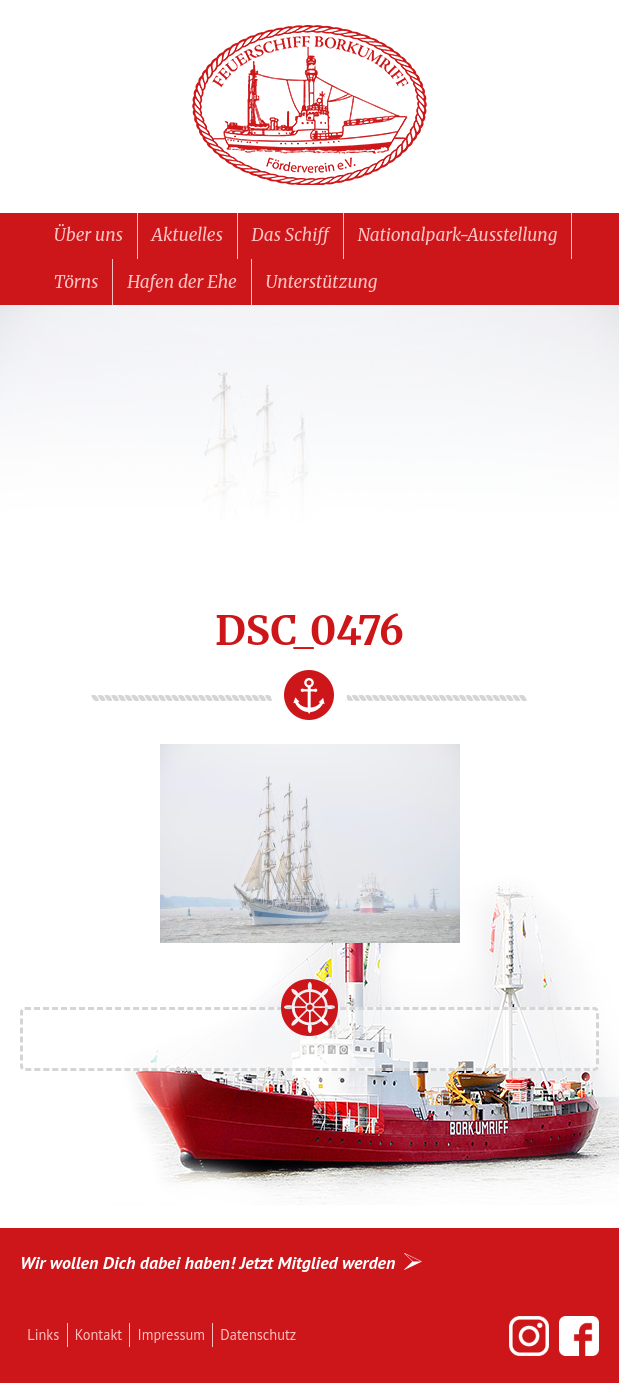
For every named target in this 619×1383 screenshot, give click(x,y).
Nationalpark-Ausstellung (458, 235)
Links (43, 1334)
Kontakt (98, 1334)
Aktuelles (187, 235)
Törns (76, 282)
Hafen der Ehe (182, 282)
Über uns (88, 235)
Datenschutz (258, 1334)
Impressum (171, 1334)
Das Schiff (290, 235)
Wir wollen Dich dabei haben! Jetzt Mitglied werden (207, 1262)
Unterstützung (322, 282)
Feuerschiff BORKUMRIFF (310, 106)
